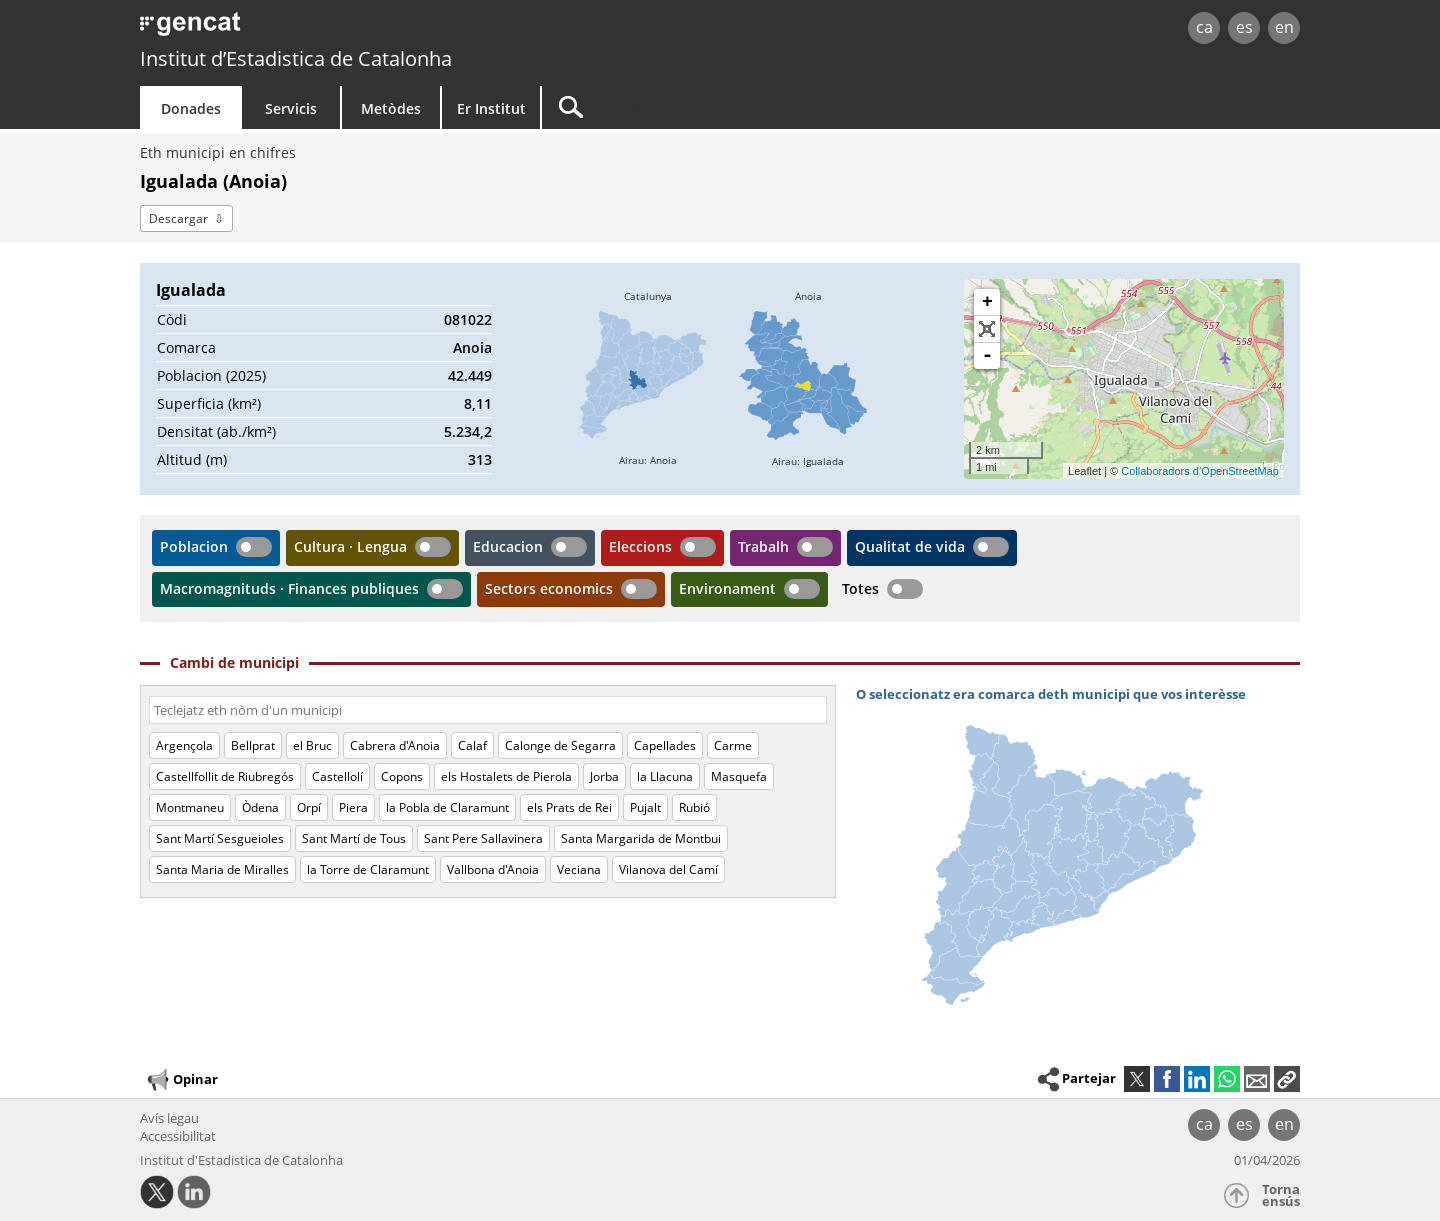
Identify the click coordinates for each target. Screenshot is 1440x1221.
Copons (402, 776)
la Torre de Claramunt (368, 869)
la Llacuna (665, 776)
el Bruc (312, 745)
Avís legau (169, 1118)
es (1244, 27)
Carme (733, 745)
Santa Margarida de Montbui (641, 838)
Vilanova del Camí (668, 869)
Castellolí (337, 776)
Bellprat (253, 745)
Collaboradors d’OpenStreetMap (1200, 471)
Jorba (604, 776)
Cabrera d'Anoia (395, 745)
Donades (191, 108)
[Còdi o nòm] (488, 710)
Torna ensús (1281, 1195)
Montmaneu (190, 807)
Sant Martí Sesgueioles (220, 838)
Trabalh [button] (763, 546)
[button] (1287, 1079)
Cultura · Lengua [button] (350, 546)
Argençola (184, 745)
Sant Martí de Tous (354, 838)
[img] (648, 379)
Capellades (665, 745)
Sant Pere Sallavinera (483, 838)
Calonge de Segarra (560, 745)
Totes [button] (860, 588)
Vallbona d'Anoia (493, 869)
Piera (353, 807)
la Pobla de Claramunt (447, 807)
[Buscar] (712, 107)
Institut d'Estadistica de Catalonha (241, 1160)
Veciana (579, 869)
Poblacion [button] (194, 546)
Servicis (291, 108)
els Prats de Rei (569, 807)
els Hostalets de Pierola (506, 776)
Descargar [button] (178, 218)
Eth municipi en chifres (218, 152)
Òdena (260, 807)
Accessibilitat (178, 1136)
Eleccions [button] (640, 546)
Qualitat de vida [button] (910, 546)
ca (1204, 27)
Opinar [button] (181, 1080)
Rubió (694, 807)
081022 (468, 319)
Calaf (472, 745)
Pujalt (645, 807)
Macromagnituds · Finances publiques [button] (289, 588)
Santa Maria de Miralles (222, 869)
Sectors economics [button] (549, 588)
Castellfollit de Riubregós (225, 776)
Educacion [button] (508, 546)
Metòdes (391, 108)
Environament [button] (727, 588)
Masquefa (739, 776)
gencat (372, 29)
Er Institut (491, 108)
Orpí (309, 807)
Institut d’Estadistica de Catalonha (296, 58)
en (1284, 27)
